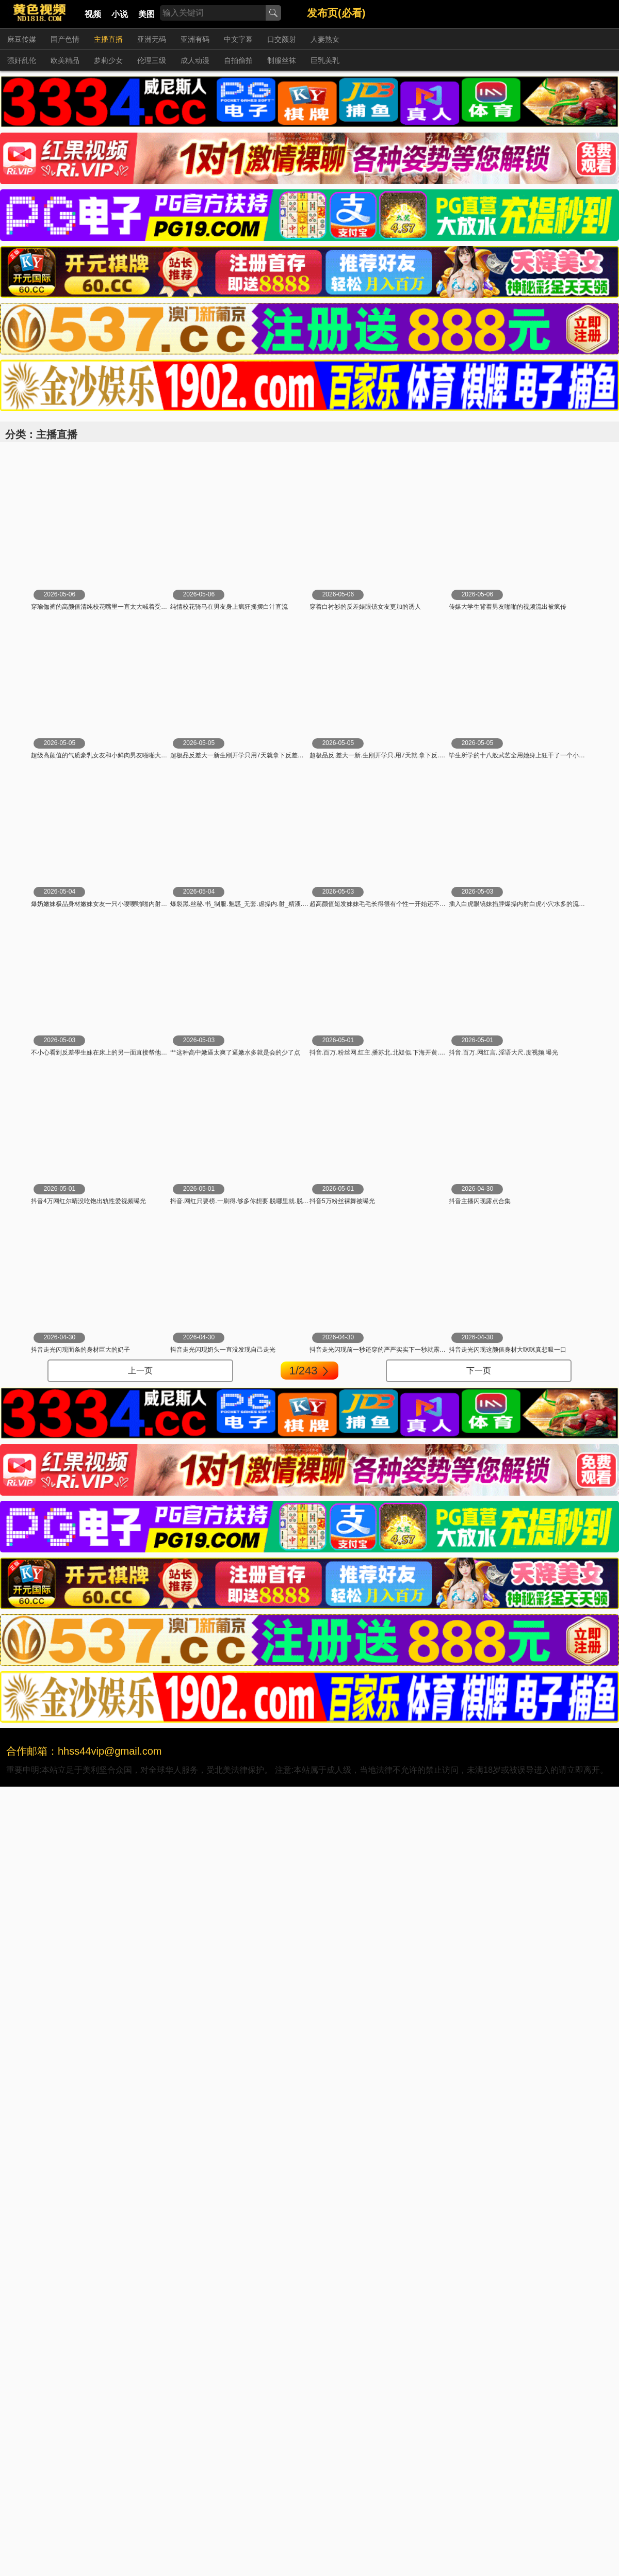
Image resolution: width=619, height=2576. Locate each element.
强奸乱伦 (21, 60)
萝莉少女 (108, 60)
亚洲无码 (151, 39)
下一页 (478, 1370)
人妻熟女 (325, 39)
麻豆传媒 (21, 39)
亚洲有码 (195, 39)
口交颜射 (281, 39)
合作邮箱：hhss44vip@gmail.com (84, 1751)
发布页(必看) (336, 13)
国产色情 (65, 39)
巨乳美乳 (325, 60)
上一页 (140, 1370)
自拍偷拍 (238, 60)
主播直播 (108, 39)
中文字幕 (238, 39)
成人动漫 (195, 60)
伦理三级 (151, 60)
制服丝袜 (281, 60)
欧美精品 (65, 60)
